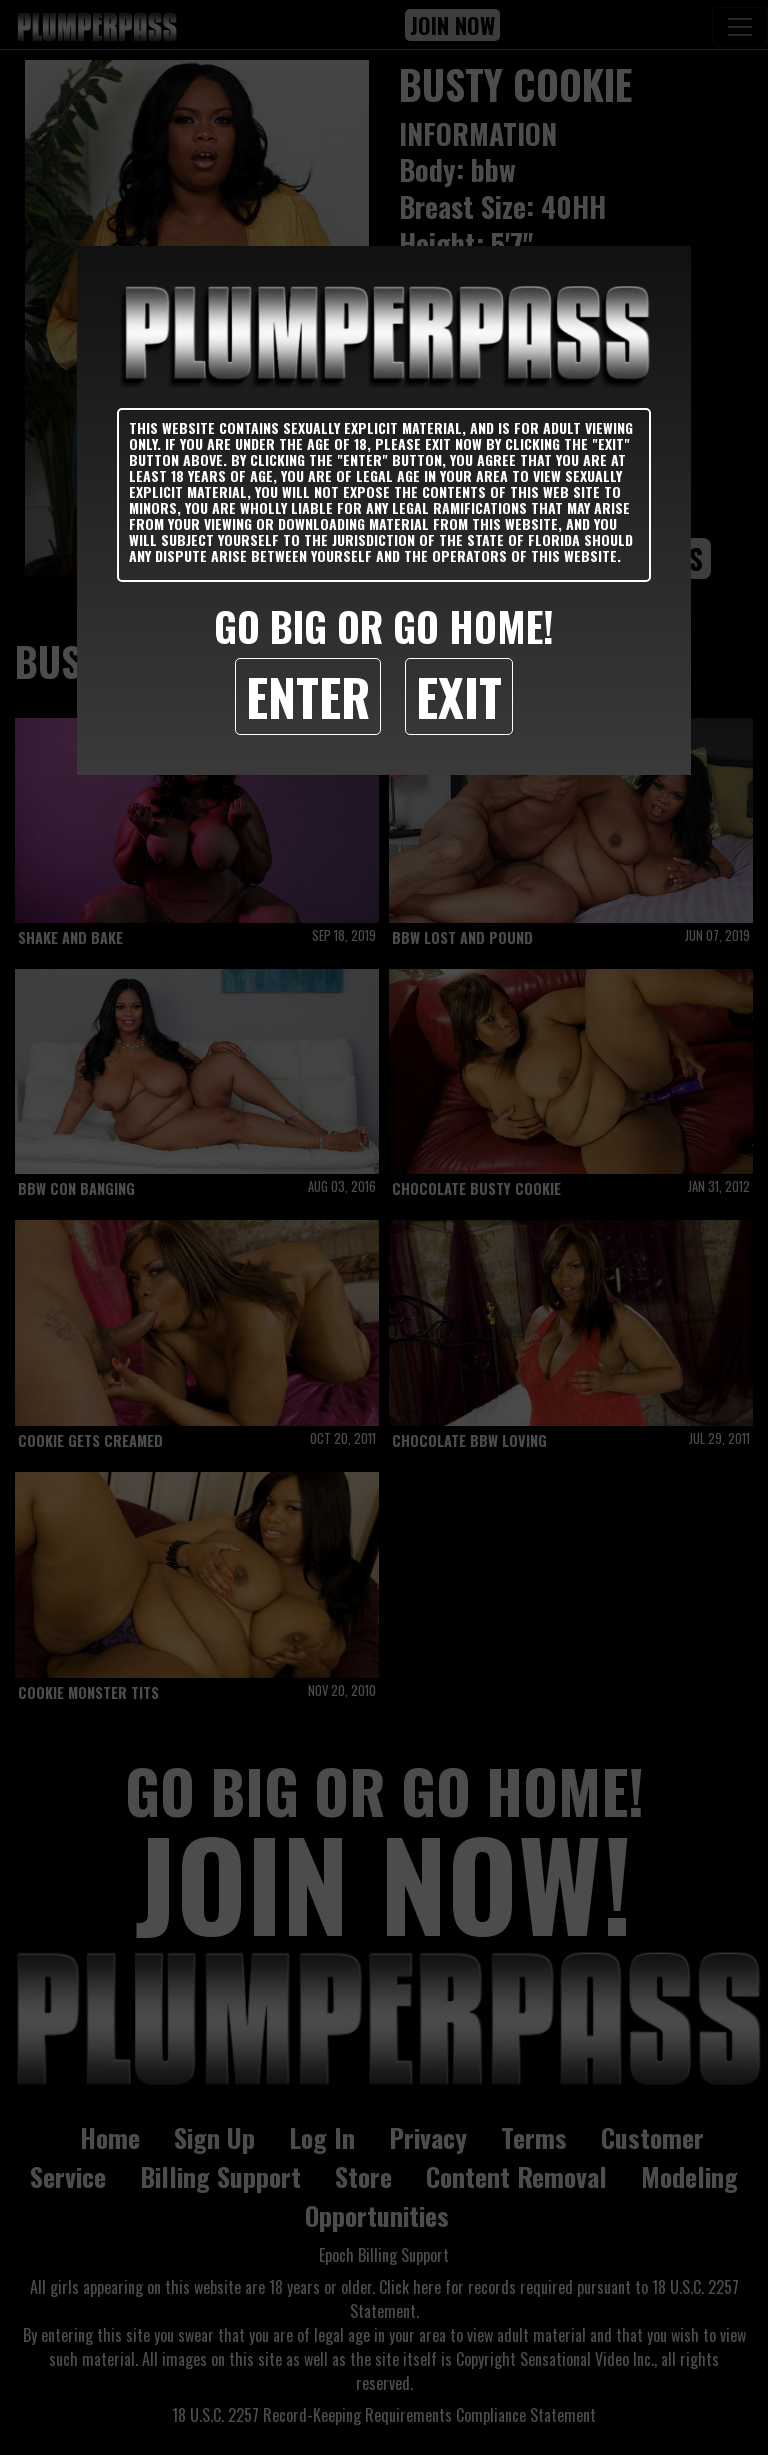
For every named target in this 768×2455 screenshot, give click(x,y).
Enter (308, 696)
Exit (459, 696)
